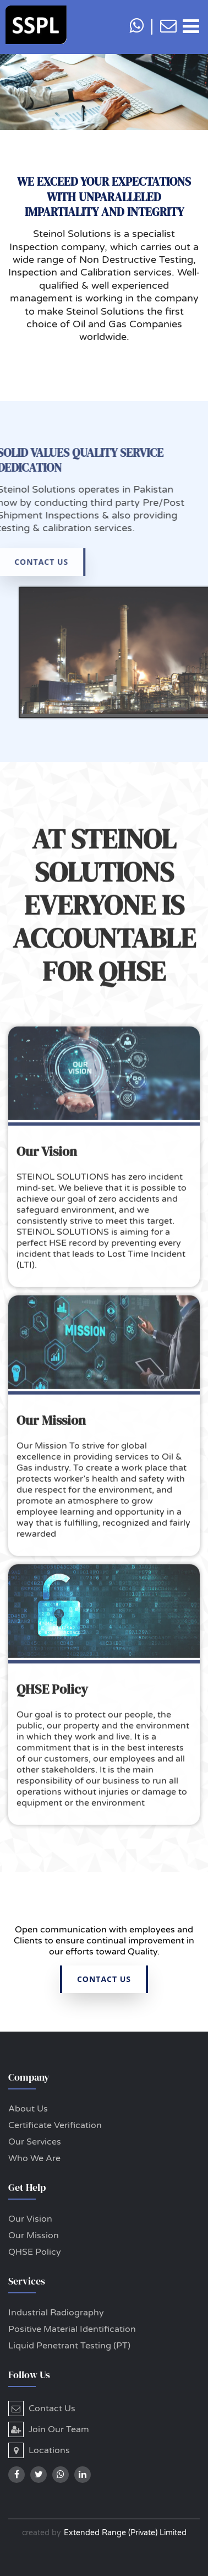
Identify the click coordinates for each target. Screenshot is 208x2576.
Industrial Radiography (56, 2312)
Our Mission (33, 2235)
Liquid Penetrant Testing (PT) (69, 2345)
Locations (39, 2450)
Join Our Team (48, 2429)
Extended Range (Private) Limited (125, 2532)
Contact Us (41, 2408)
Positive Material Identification (72, 2329)
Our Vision (30, 2218)
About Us (28, 2108)
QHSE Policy (34, 2252)
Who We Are (34, 2158)
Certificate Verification (55, 2125)
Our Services (34, 2141)
